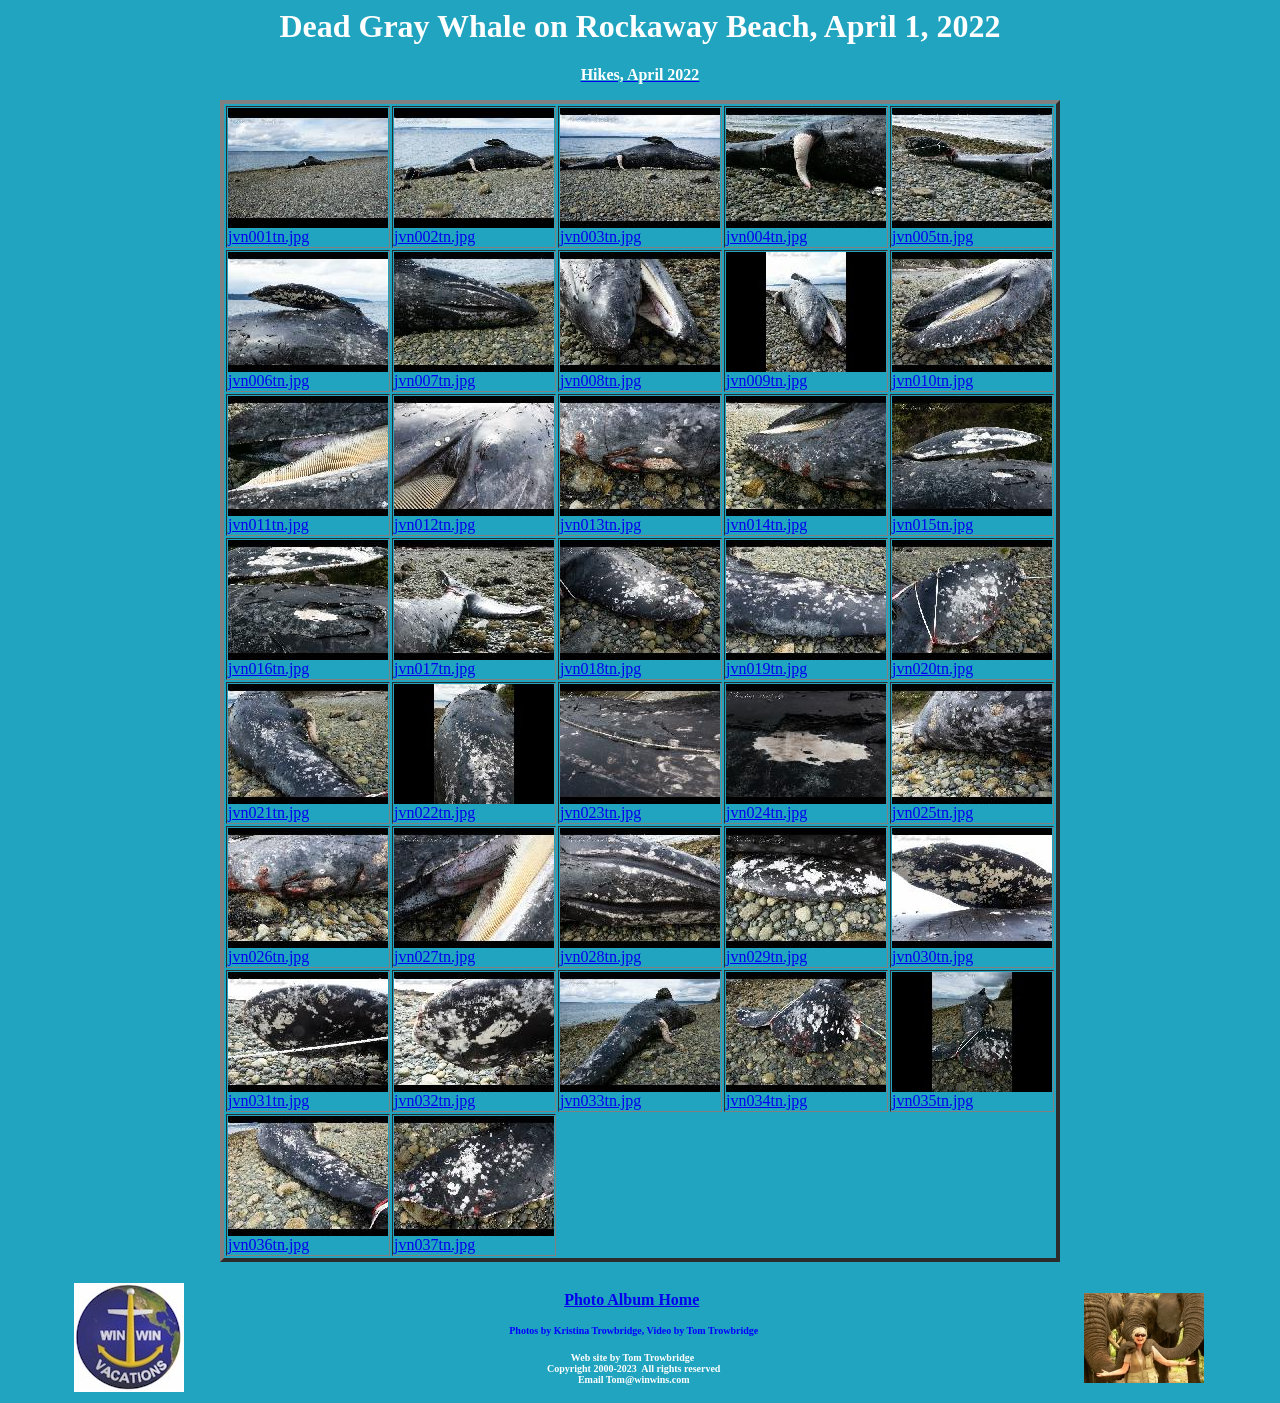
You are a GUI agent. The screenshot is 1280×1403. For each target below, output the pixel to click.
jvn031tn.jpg (308, 1093)
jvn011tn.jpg (308, 517)
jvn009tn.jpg (806, 373)
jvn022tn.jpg (474, 805)
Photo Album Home (631, 1299)
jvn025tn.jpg (972, 805)
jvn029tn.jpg (806, 949)
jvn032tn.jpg (474, 1093)
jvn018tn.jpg (640, 661)
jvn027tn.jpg (474, 949)
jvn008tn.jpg (640, 373)
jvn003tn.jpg (640, 229)
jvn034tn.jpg (806, 1093)
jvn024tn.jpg (806, 805)
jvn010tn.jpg (972, 373)
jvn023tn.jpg (640, 805)
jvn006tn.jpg (308, 373)
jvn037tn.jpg (474, 1237)
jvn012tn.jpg (474, 517)
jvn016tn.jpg (308, 661)
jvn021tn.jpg (308, 805)
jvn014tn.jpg (806, 517)
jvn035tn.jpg (972, 1093)
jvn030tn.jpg (972, 949)
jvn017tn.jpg (474, 661)
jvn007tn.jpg (474, 373)
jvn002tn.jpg (474, 229)
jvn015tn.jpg (972, 517)
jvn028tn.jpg (640, 949)
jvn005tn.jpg (972, 229)
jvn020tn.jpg (972, 661)
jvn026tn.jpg (308, 949)
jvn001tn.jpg (308, 229)
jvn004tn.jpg (806, 229)
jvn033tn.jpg (640, 1093)
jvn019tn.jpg (806, 661)
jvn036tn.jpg (308, 1237)
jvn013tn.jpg (640, 517)
